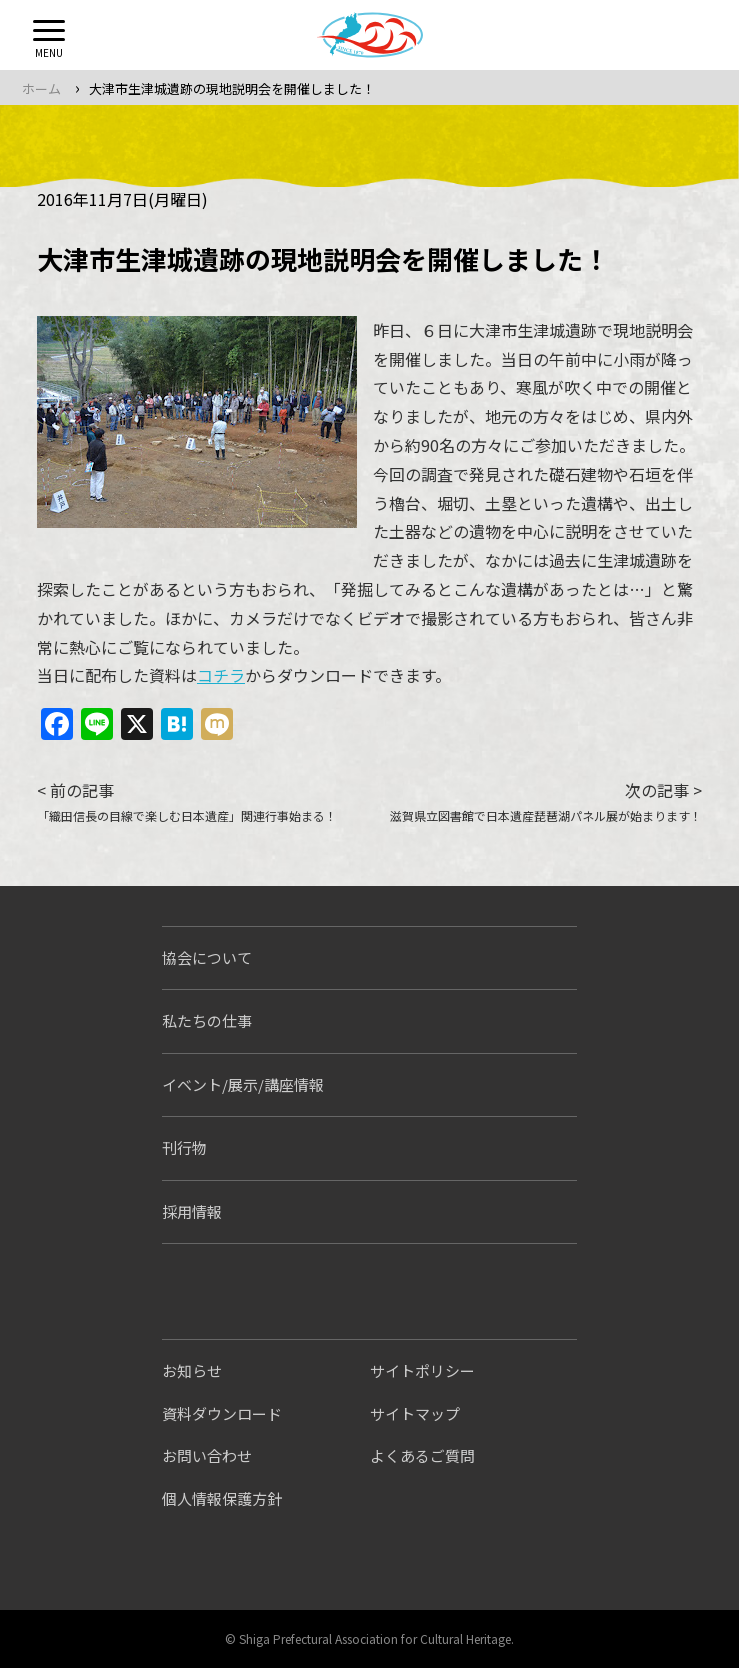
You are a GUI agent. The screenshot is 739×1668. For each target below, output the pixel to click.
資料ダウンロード (222, 1413)
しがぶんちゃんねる (449, 1291)
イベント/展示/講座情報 (243, 1084)
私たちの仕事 (207, 1020)
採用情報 (192, 1211)
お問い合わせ (207, 1455)
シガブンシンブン (241, 1291)
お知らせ (192, 1370)
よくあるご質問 (422, 1455)
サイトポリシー (422, 1370)
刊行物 (184, 1147)
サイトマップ (415, 1413)
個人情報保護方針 (222, 1498)
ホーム (41, 88)
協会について (207, 957)
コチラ (221, 675)
